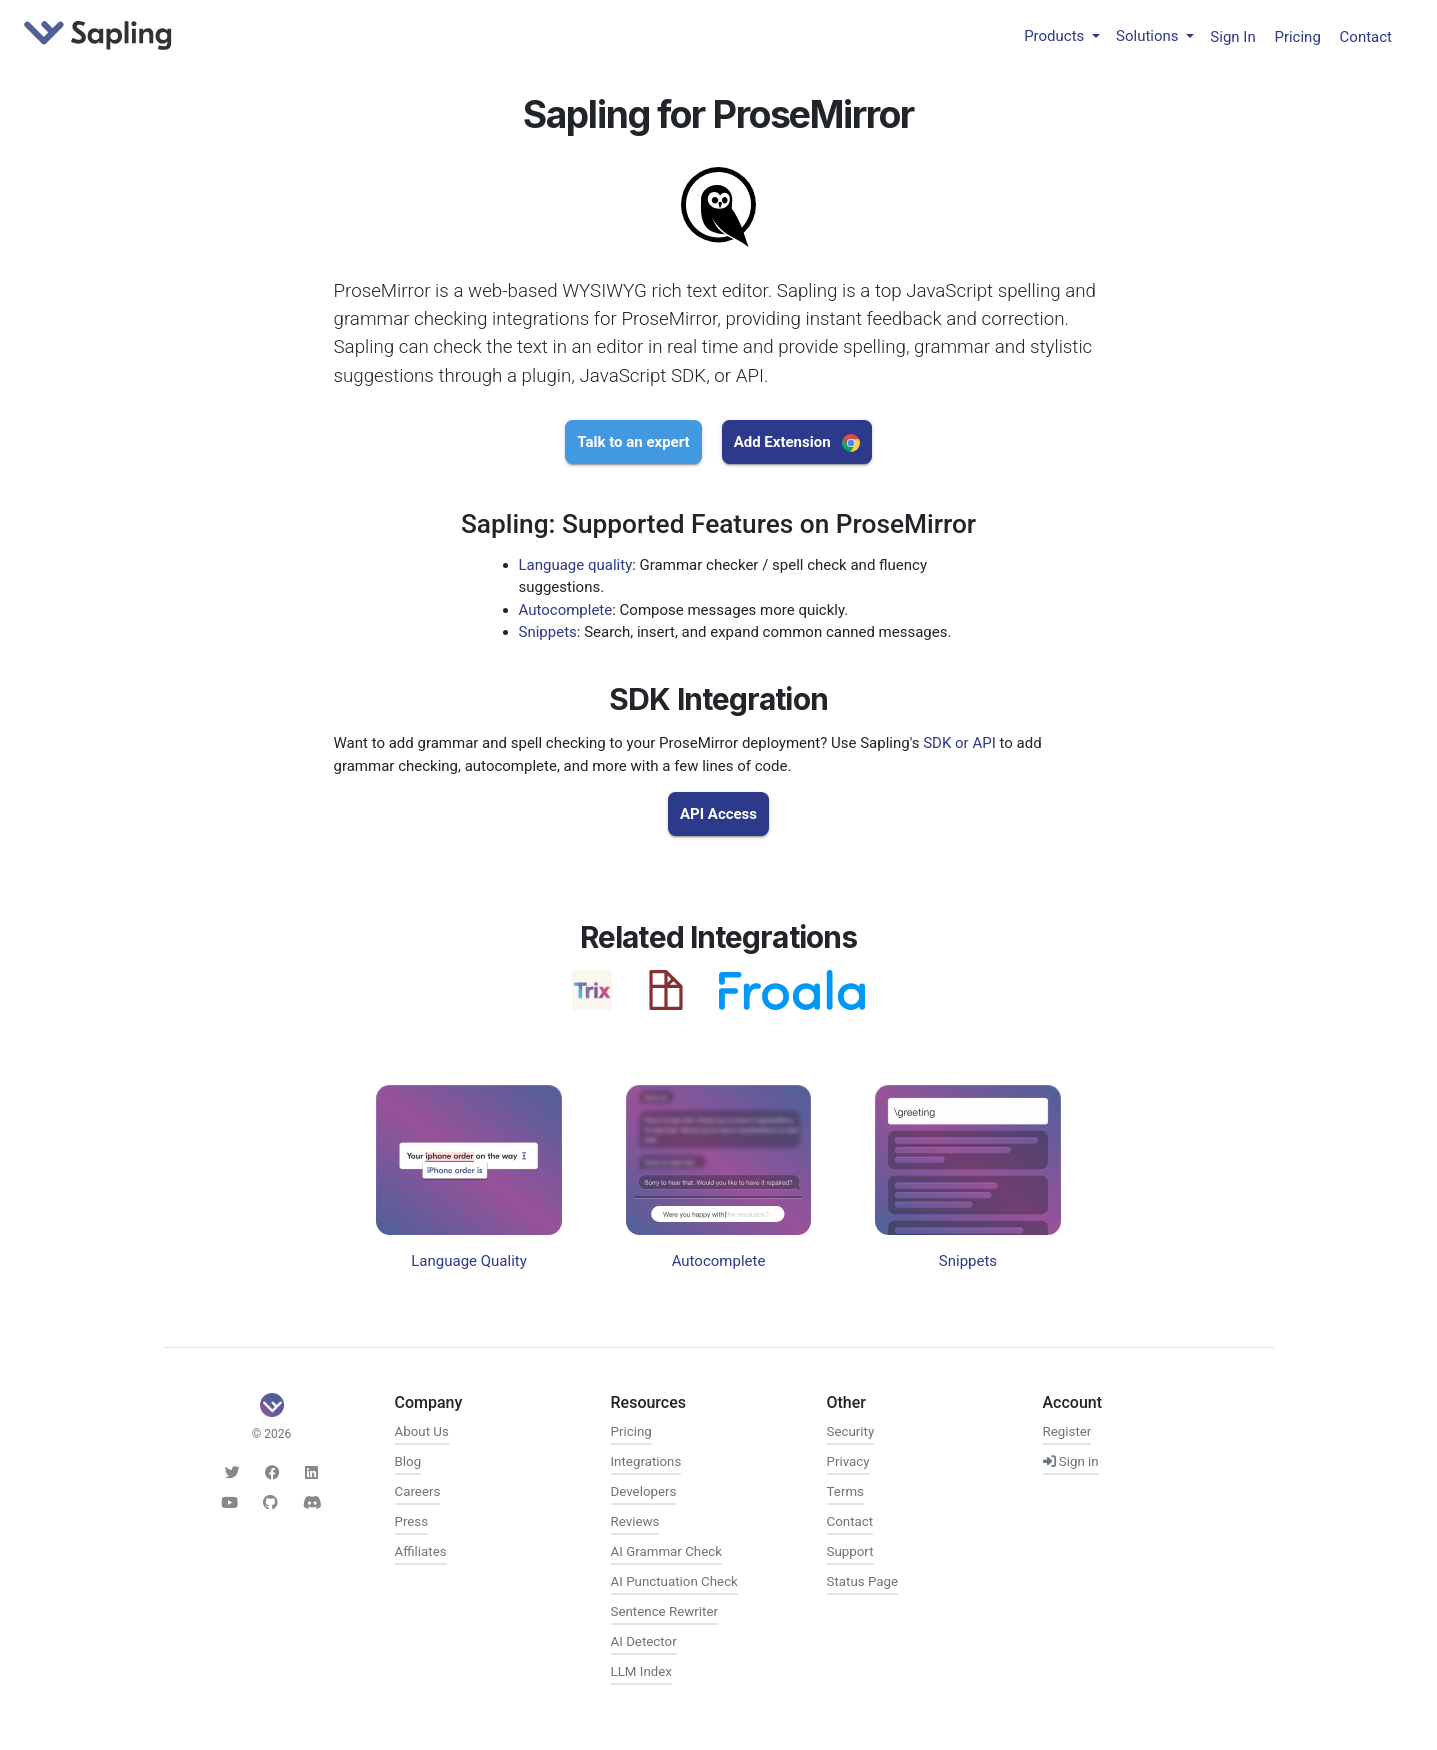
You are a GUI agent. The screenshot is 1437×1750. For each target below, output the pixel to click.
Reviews (635, 1521)
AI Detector (644, 1641)
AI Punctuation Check (674, 1581)
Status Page (863, 1581)
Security (851, 1431)
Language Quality (469, 1261)
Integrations (646, 1461)
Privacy (848, 1461)
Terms (845, 1491)
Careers (418, 1491)
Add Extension (797, 442)
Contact (1366, 36)
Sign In (1232, 36)
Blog (408, 1461)
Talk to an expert (633, 442)
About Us (422, 1431)
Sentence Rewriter (664, 1611)
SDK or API (959, 743)
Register (1067, 1431)
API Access (718, 814)
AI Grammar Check (666, 1551)
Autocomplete (566, 610)
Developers (644, 1491)
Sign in (1071, 1461)
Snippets (548, 632)
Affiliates (421, 1551)
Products (1056, 36)
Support (850, 1551)
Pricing (1297, 36)
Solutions (1149, 36)
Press (412, 1521)
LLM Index (641, 1671)
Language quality (576, 565)
